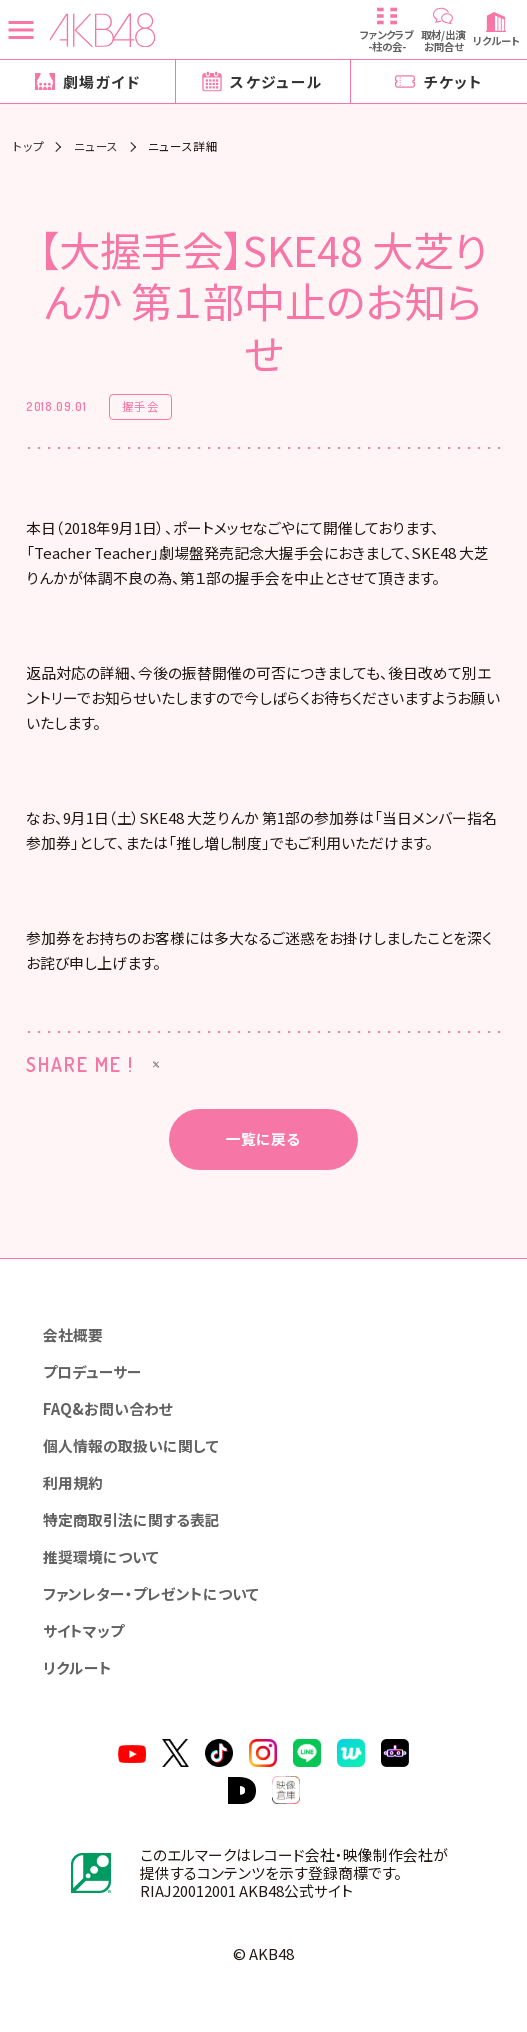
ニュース (96, 147)
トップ (29, 147)
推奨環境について (101, 1556)
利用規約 (73, 1482)
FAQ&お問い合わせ (108, 1408)
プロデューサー (92, 1371)
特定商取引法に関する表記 (131, 1519)
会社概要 (73, 1334)
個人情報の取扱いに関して (131, 1445)
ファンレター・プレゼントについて (151, 1593)
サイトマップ (83, 1630)
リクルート (77, 1667)
